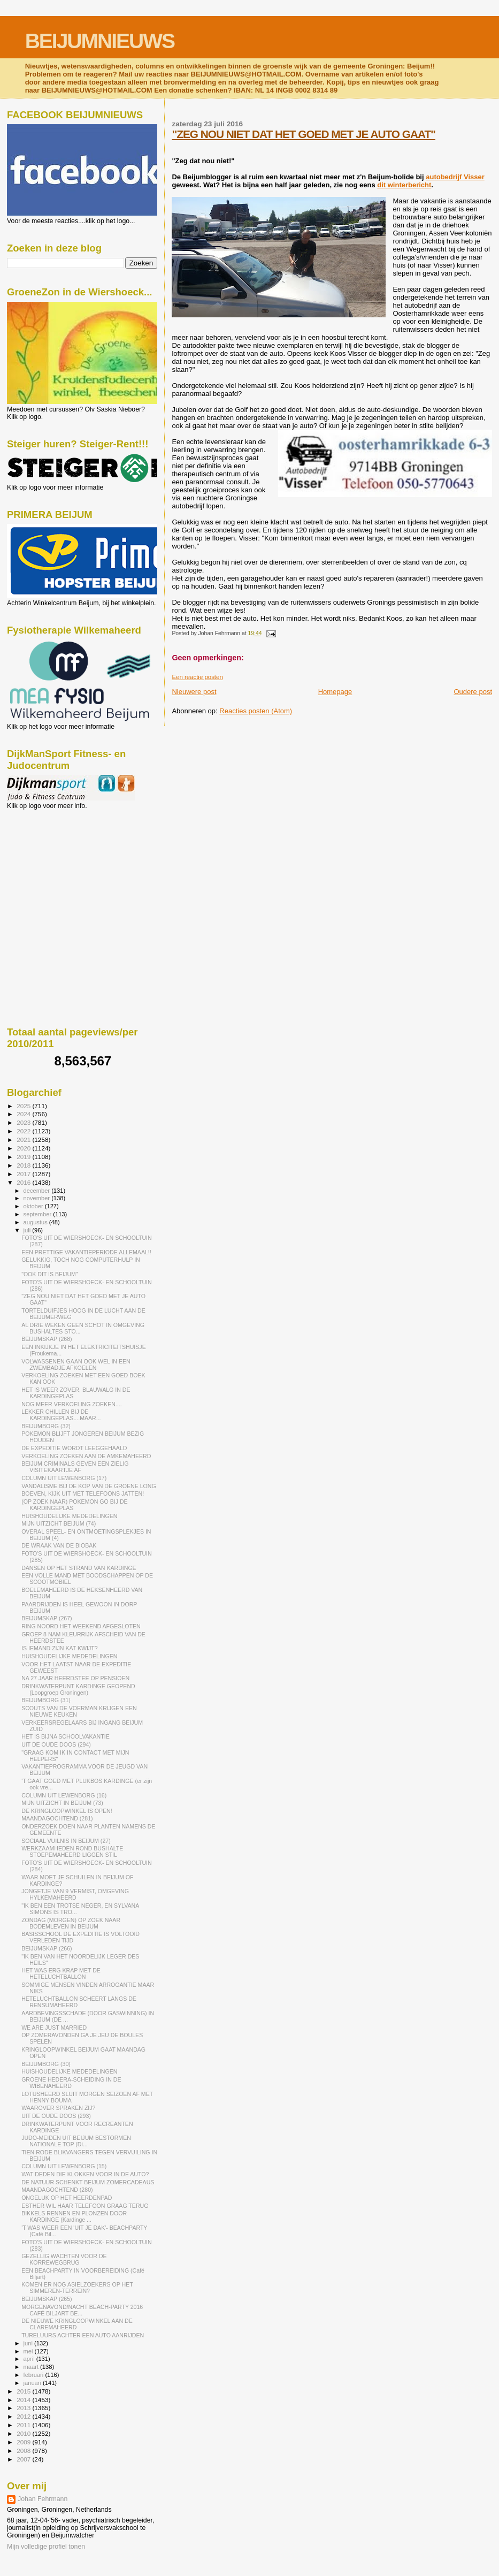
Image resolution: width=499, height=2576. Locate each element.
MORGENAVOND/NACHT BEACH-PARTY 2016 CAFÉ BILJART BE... (82, 2310)
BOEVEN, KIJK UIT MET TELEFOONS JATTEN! (82, 1493)
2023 (24, 1122)
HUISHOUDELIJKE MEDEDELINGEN (69, 1516)
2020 (24, 1148)
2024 (24, 1113)
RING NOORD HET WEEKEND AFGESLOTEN (81, 1626)
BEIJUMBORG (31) (46, 1700)
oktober (34, 1206)
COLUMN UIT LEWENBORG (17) (63, 1478)
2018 (24, 1165)
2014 (24, 2399)
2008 (24, 2450)
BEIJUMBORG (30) (46, 2064)
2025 (24, 1105)
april (30, 2359)
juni (29, 2343)
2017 (24, 1173)
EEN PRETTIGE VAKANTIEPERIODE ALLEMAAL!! (86, 1252)
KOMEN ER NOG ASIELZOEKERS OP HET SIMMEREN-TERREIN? (77, 2287)
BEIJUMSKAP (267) (46, 1618)
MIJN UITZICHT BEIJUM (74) (58, 1523)
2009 (24, 2441)
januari (33, 2383)
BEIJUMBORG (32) (46, 1426)
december (38, 1190)
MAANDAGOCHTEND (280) (57, 2189)
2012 (24, 2416)
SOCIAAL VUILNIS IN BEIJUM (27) (66, 1841)
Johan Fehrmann (42, 2499)
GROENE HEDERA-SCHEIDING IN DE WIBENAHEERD (71, 2082)
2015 (24, 2391)
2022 (24, 1130)
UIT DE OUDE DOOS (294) (56, 1744)
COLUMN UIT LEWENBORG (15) (63, 2166)
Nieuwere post (194, 692)
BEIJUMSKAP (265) (46, 2299)
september (38, 1214)
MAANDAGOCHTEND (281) (57, 1818)
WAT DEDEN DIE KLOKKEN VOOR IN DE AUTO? (85, 2174)
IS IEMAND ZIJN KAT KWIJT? (59, 1648)
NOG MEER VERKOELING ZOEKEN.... (71, 1404)
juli (28, 1230)
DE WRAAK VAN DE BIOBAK (58, 1545)
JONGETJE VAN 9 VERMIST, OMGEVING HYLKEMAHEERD (75, 1894)
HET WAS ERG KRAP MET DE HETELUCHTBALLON (61, 1973)
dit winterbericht (404, 185)
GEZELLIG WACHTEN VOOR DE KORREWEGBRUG (63, 2259)
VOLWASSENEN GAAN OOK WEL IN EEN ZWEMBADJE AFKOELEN (75, 1364)
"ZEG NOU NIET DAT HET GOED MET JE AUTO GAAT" (303, 134)
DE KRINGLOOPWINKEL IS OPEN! (66, 1811)
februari (34, 2375)
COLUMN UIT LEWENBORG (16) (63, 1795)
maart (32, 2367)
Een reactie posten (197, 677)
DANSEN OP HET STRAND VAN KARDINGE (78, 1568)
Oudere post (473, 692)
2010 (24, 2433)
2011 (24, 2424)
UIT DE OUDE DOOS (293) (56, 2116)
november (38, 1198)
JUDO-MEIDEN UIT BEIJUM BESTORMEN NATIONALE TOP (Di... (76, 2141)
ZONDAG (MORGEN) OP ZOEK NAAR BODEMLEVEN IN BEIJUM (70, 1923)
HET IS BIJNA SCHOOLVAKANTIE (65, 1736)
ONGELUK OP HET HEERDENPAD (66, 2197)
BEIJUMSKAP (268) (46, 1339)
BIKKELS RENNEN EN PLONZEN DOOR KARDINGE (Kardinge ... (74, 2216)
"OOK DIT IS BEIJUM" (49, 1274)
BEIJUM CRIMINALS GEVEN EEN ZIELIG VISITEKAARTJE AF (74, 1466)
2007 (24, 2459)
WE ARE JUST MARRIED (54, 2027)
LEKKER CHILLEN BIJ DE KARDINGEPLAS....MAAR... (61, 1414)
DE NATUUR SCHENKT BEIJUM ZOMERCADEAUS (87, 2182)
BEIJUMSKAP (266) (46, 1948)
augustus (36, 1222)
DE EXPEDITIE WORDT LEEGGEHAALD (74, 1448)
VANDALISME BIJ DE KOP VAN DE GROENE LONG (88, 1486)
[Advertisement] (55, 867)
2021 (24, 1139)
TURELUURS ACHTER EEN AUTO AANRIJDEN (82, 2335)
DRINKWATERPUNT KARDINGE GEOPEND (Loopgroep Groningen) (78, 1689)
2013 (24, 2407)
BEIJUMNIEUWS (99, 40)
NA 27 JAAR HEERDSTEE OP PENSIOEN (75, 1678)
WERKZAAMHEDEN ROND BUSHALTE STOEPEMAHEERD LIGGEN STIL (72, 1851)
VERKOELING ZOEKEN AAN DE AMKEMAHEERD (86, 1456)
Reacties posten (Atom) (255, 711)
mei (29, 2351)
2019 (24, 1156)
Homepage (335, 692)
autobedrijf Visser (455, 177)
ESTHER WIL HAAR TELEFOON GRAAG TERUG (84, 2205)
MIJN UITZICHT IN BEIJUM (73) (62, 1803)
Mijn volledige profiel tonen (46, 2546)
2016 (24, 1182)
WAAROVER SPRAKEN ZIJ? (58, 2108)
